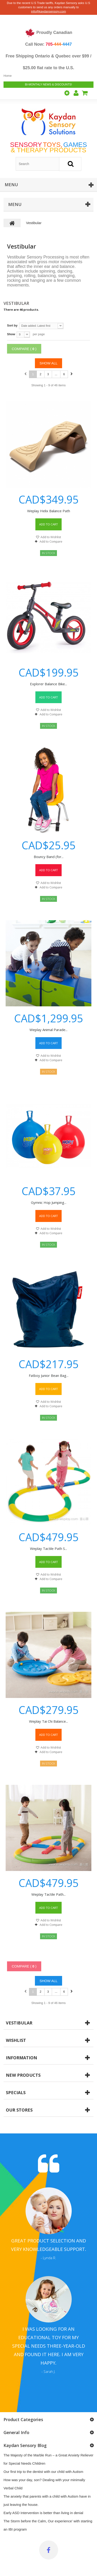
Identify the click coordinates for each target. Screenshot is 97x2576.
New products (23, 2075)
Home (8, 75)
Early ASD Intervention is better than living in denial (43, 2513)
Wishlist (16, 2040)
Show (11, 334)
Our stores (19, 2110)
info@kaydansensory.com (48, 11)
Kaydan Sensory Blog (25, 2445)
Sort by (12, 325)
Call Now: (48, 44)
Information (21, 2057)
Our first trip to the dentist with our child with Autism (43, 2472)
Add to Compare (51, 541)
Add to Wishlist (50, 537)
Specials (16, 2092)
